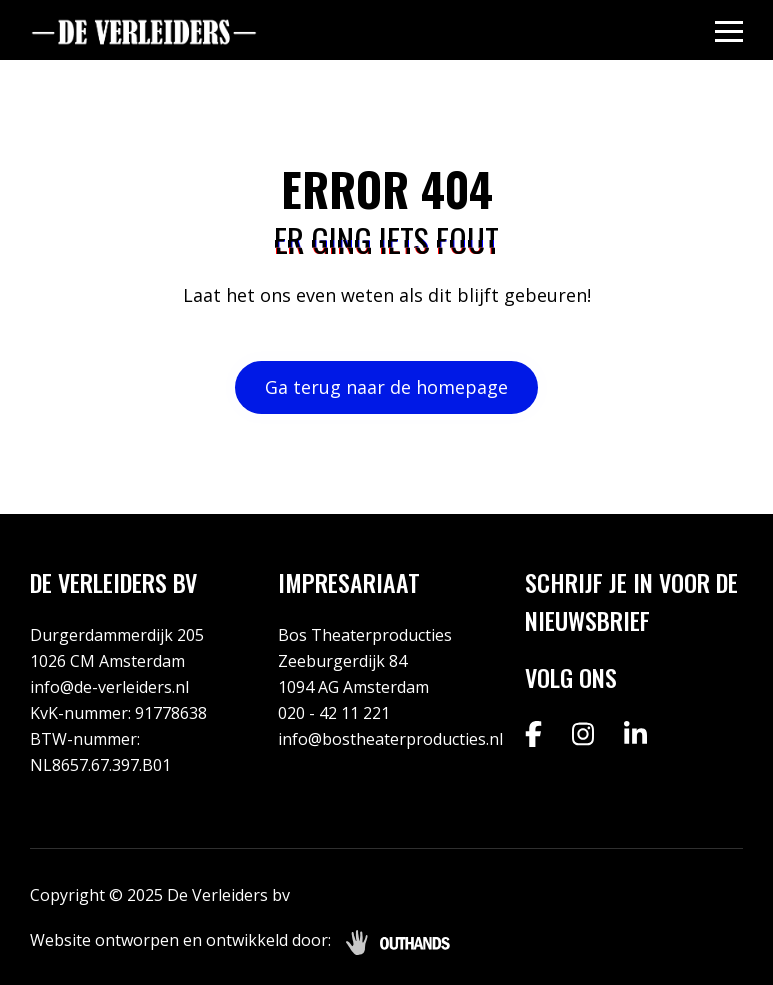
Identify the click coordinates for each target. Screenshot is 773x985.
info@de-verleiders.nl (109, 687)
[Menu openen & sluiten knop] (729, 30)
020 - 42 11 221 (334, 713)
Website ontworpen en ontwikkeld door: (180, 940)
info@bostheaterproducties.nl (390, 739)
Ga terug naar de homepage (386, 387)
